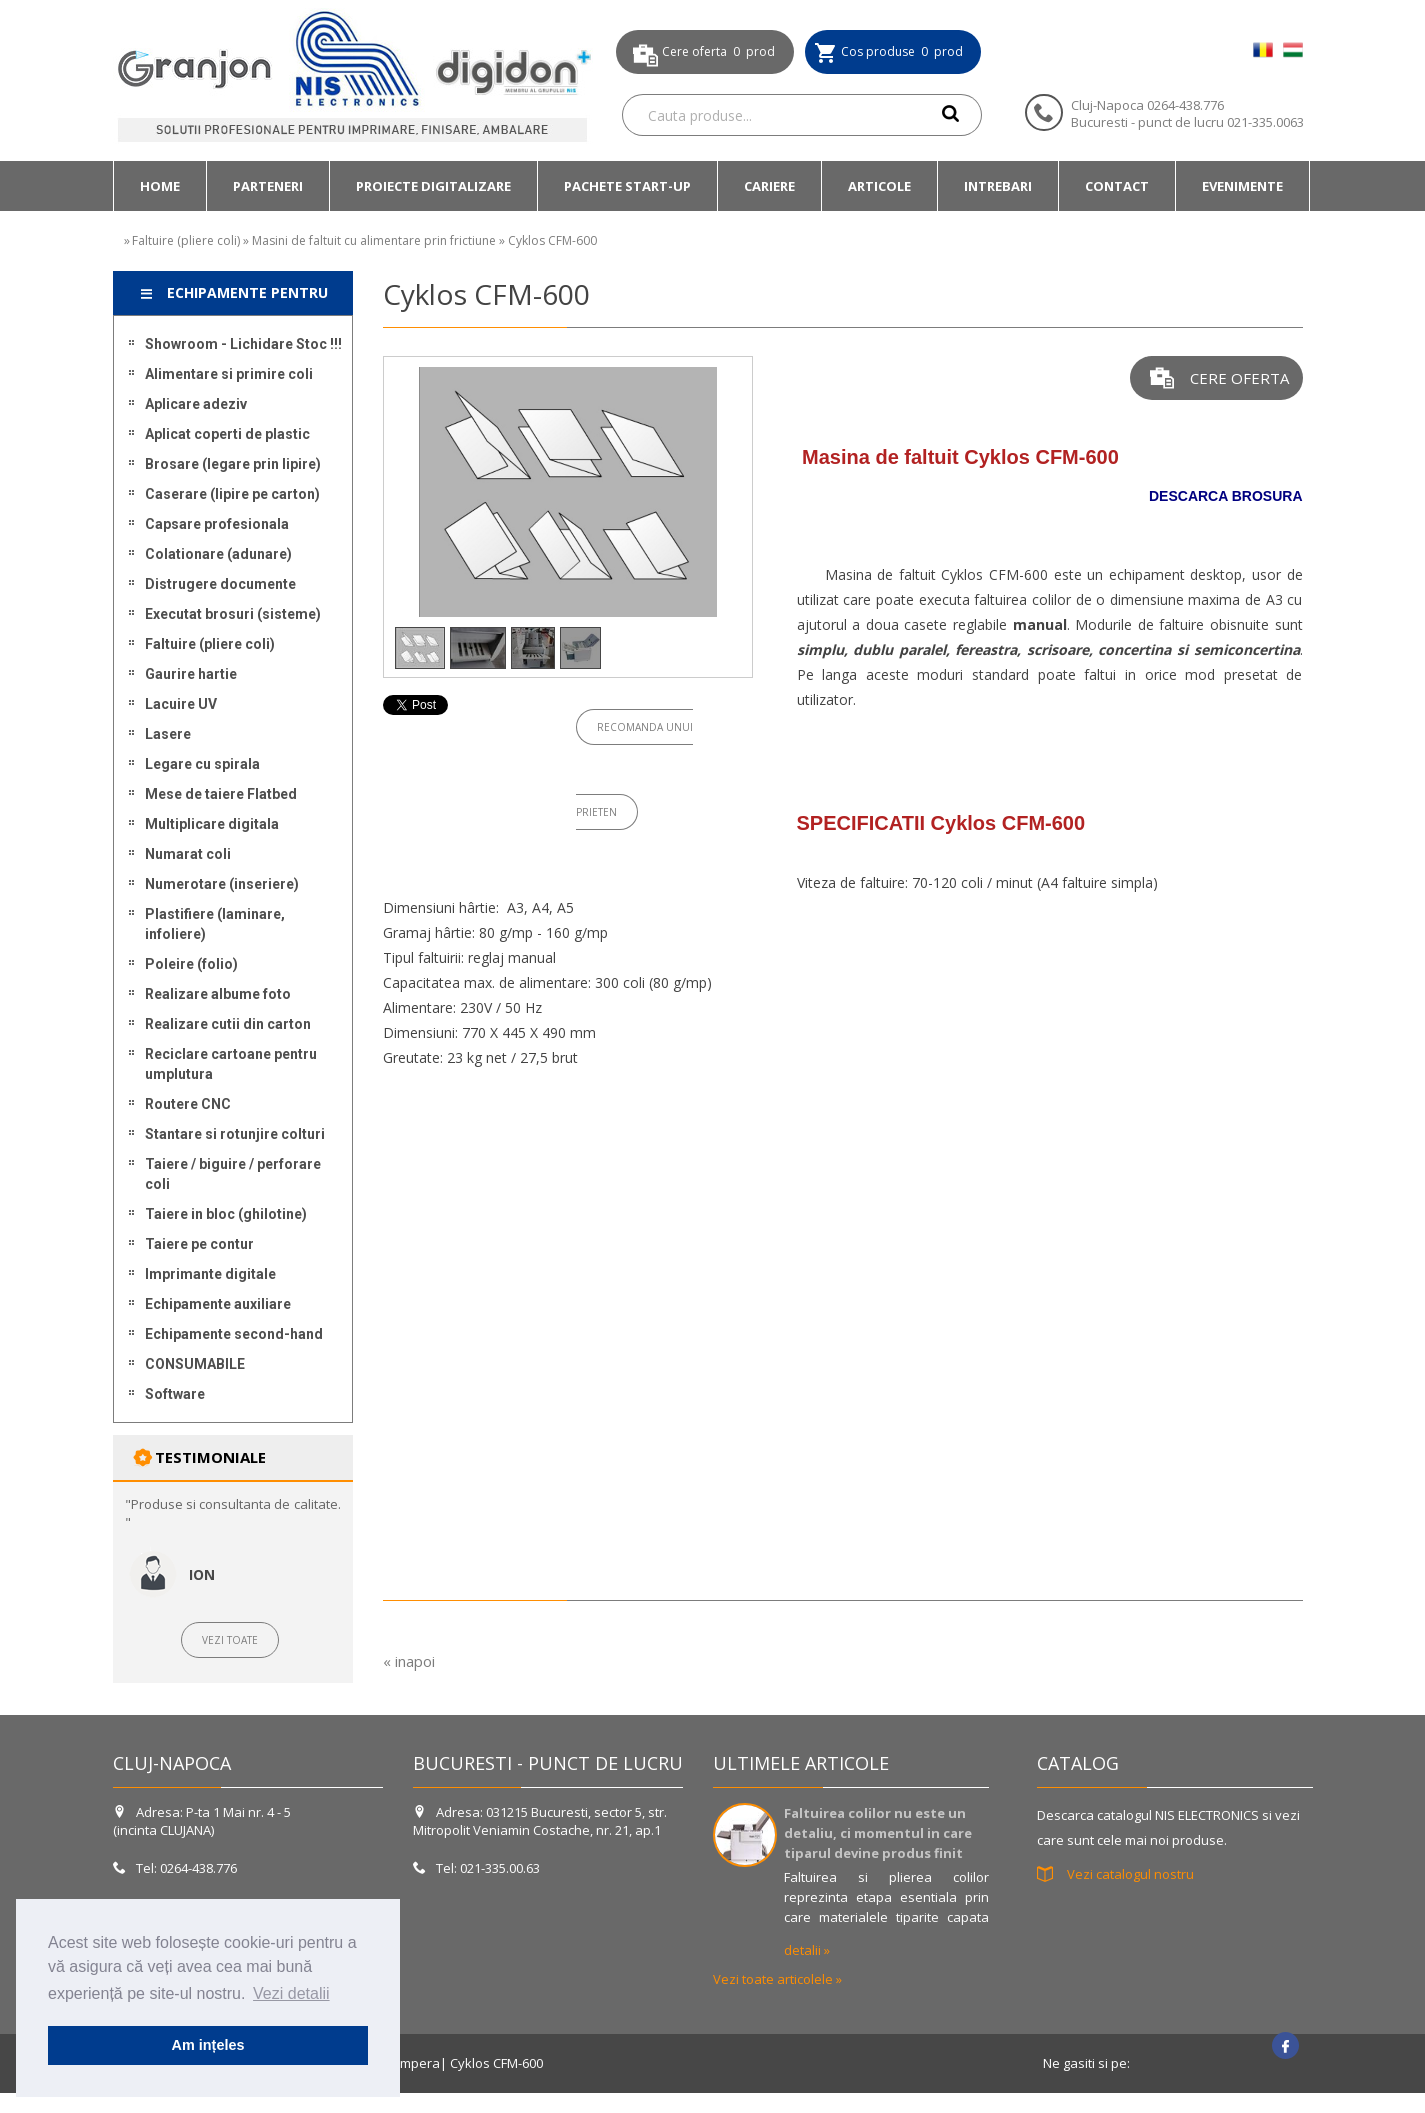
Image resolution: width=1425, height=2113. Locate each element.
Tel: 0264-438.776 (176, 1868)
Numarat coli (188, 854)
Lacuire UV (181, 704)
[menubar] (711, 186)
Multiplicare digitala (212, 824)
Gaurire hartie (191, 674)
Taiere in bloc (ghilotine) (226, 1214)
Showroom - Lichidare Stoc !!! (243, 344)
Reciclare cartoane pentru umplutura (231, 1064)
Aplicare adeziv (196, 404)
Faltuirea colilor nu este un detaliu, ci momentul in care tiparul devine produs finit (878, 1833)
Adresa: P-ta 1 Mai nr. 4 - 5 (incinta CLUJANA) (202, 1821)
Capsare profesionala (217, 524)
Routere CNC (188, 1104)
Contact (1117, 186)
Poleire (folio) (191, 964)
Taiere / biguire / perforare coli (233, 1174)
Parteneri (268, 186)
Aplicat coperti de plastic (227, 434)
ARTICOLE (879, 186)
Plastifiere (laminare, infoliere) (215, 924)
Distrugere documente (220, 584)
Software (175, 1394)
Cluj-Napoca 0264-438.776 (1147, 105)
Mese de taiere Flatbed (221, 794)
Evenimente (1242, 186)
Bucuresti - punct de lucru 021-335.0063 (1187, 122)
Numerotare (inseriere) (222, 884)
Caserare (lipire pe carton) (232, 494)
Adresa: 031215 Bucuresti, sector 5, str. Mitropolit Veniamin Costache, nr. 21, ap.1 (540, 1821)
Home (160, 186)
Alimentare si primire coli (229, 374)
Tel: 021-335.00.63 (476, 1868)
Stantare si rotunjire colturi (235, 1134)
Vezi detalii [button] (291, 1993)
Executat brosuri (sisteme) (233, 614)
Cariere (769, 186)
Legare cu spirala (202, 764)
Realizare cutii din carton (228, 1024)
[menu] (233, 869)
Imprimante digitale (210, 1274)
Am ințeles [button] (208, 2045)
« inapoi (409, 1661)
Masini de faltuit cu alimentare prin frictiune (374, 240)
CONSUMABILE (195, 1364)
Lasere (168, 734)
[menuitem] (160, 186)
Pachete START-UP (627, 186)
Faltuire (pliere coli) (186, 240)
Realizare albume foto (218, 994)
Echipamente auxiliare (218, 1304)
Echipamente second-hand (234, 1334)
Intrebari (998, 186)
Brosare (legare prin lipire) (233, 464)
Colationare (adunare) (218, 554)
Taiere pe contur (199, 1244)
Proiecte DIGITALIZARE (433, 186)
